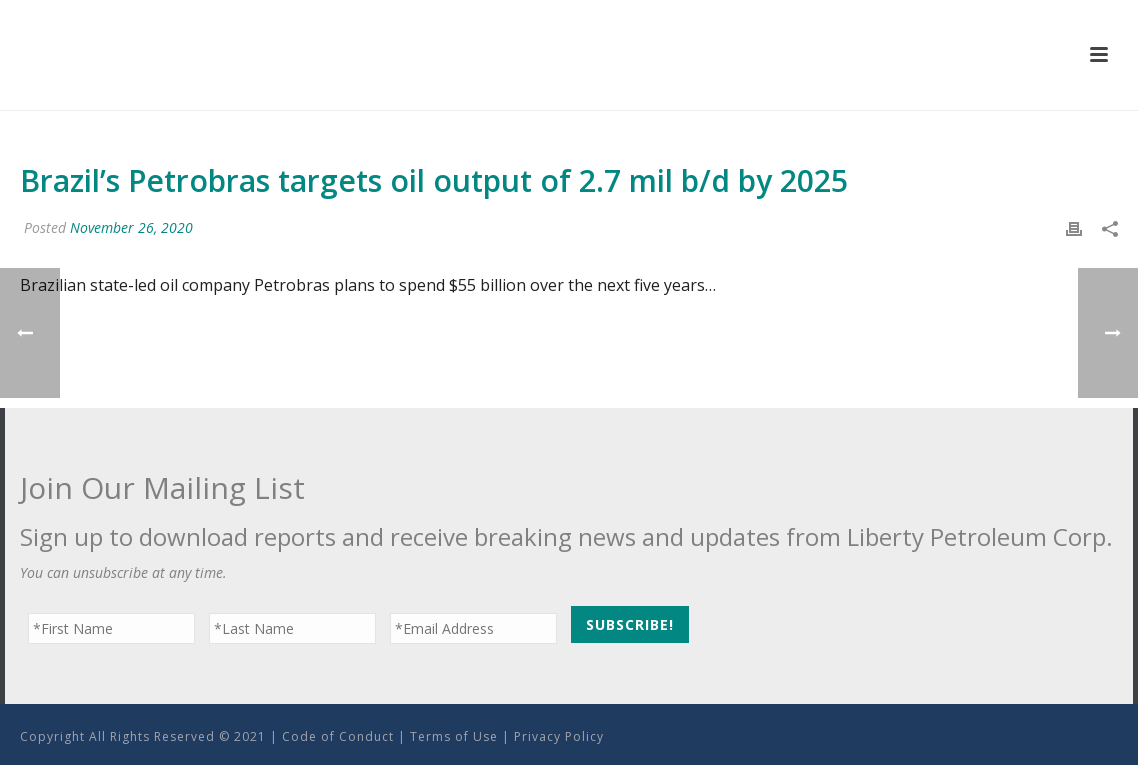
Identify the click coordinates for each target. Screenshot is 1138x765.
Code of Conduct (338, 736)
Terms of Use (454, 736)
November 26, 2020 (131, 227)
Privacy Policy (559, 736)
